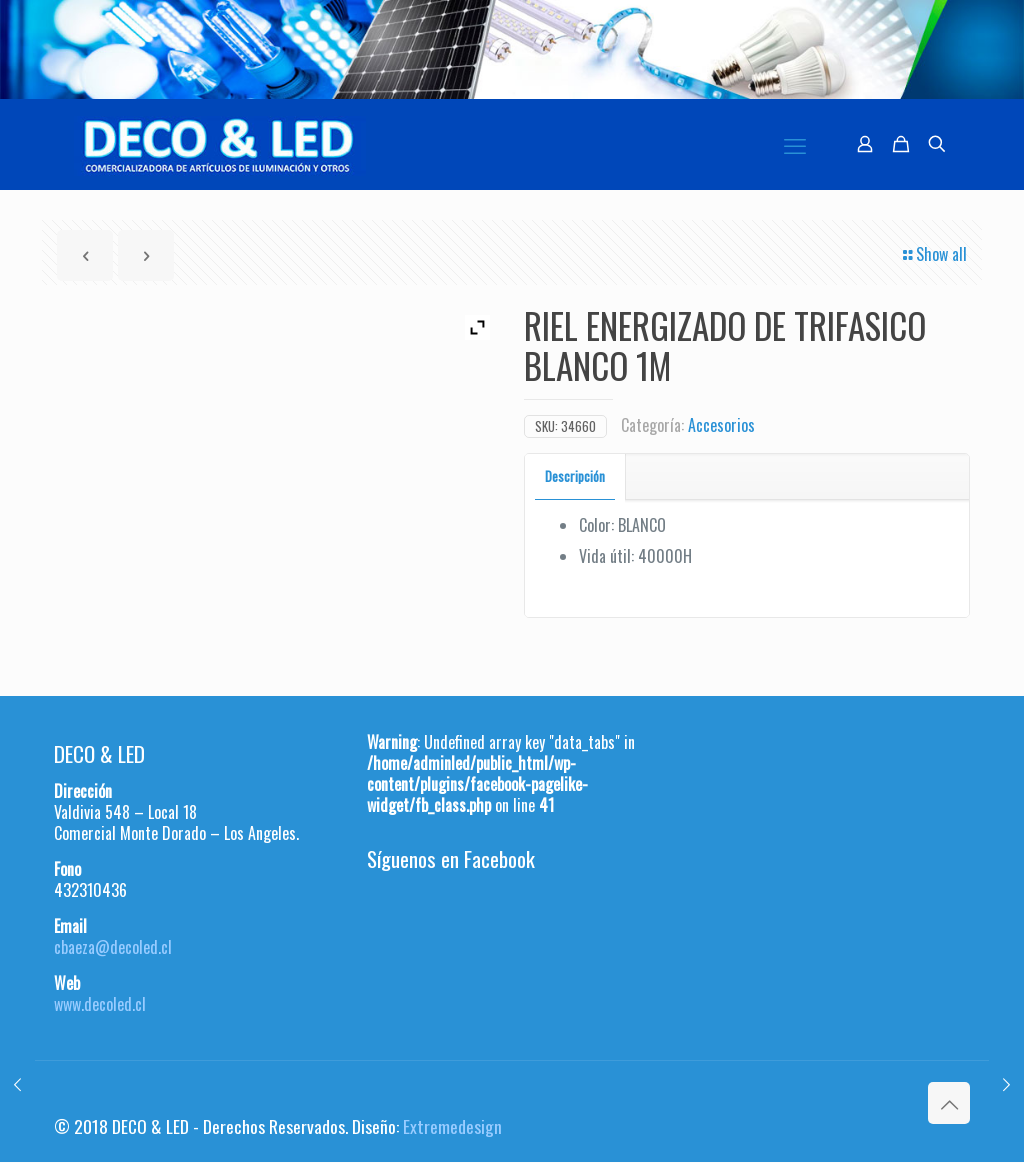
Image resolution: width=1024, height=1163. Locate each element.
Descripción (575, 476)
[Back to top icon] (949, 1103)
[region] (512, 49)
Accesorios (721, 425)
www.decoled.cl (100, 1004)
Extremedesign (452, 1126)
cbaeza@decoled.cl (113, 947)
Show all (933, 254)
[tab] (575, 476)
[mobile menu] (795, 144)
